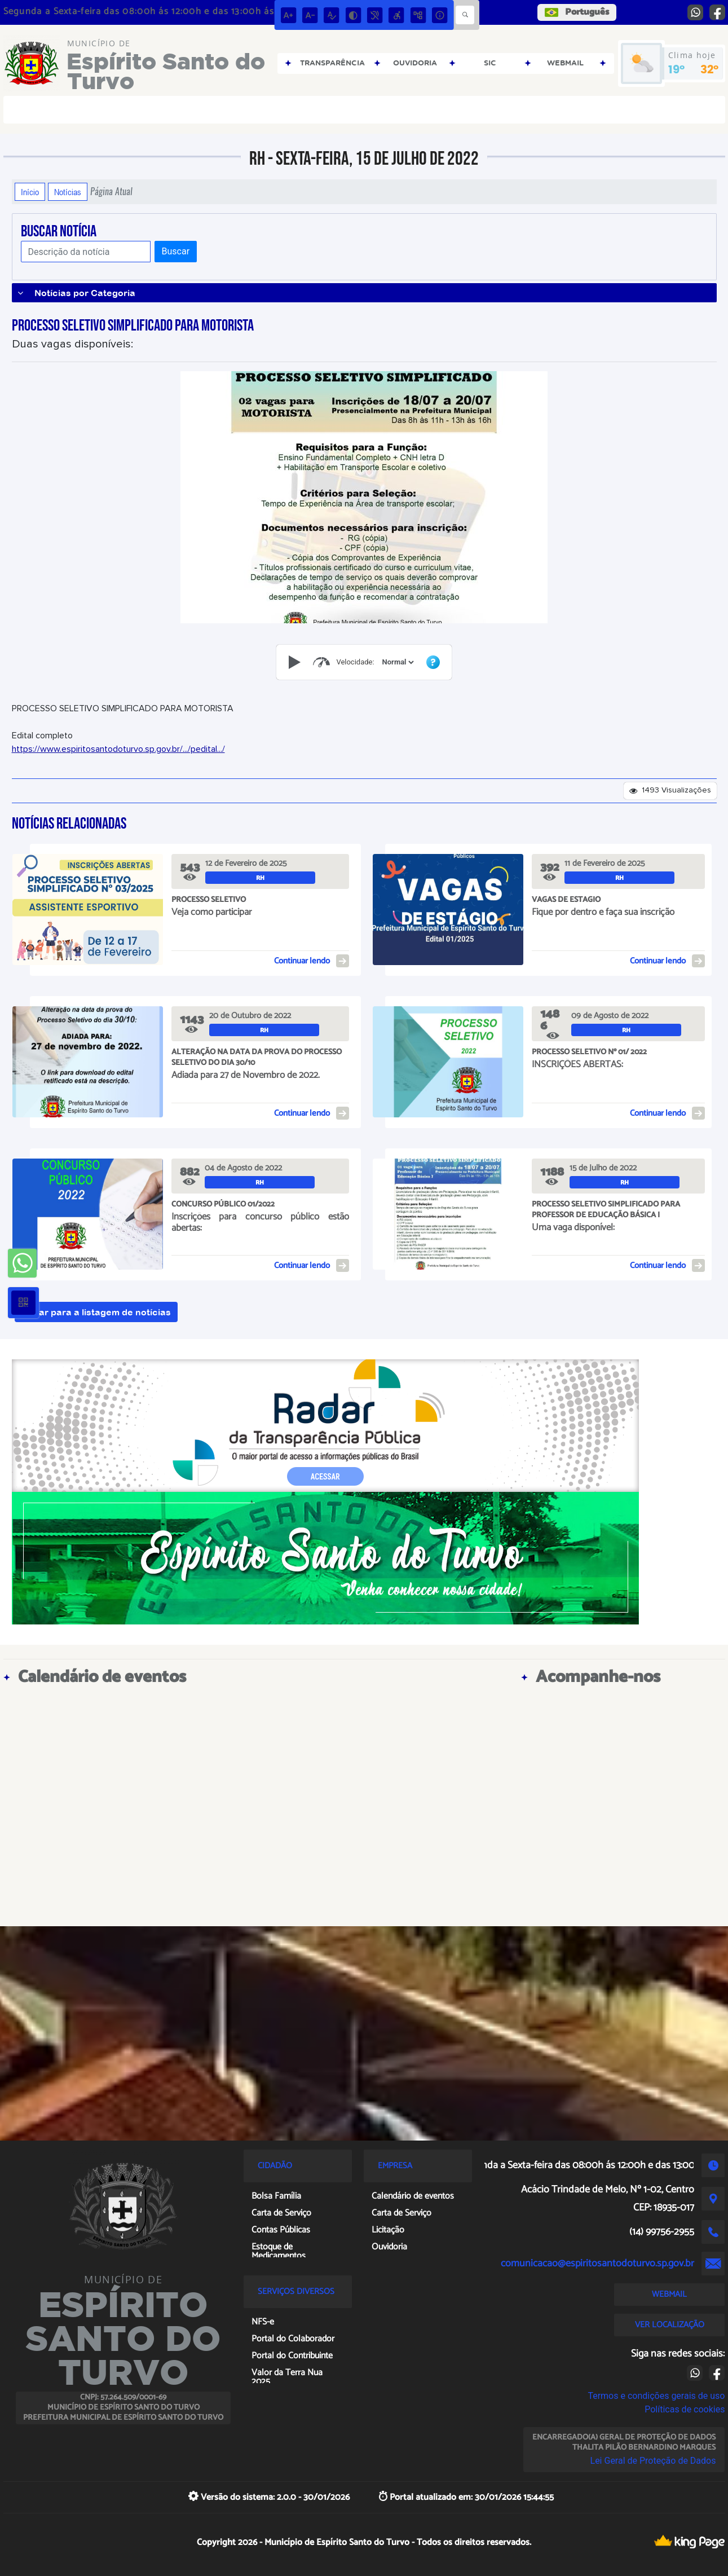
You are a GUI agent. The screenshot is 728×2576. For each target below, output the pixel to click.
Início (30, 191)
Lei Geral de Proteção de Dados (653, 2460)
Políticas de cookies (685, 2409)
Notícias (67, 191)
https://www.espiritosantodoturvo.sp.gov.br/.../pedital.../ (118, 749)
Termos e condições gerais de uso (656, 2395)
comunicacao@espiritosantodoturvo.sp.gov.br (597, 2263)
